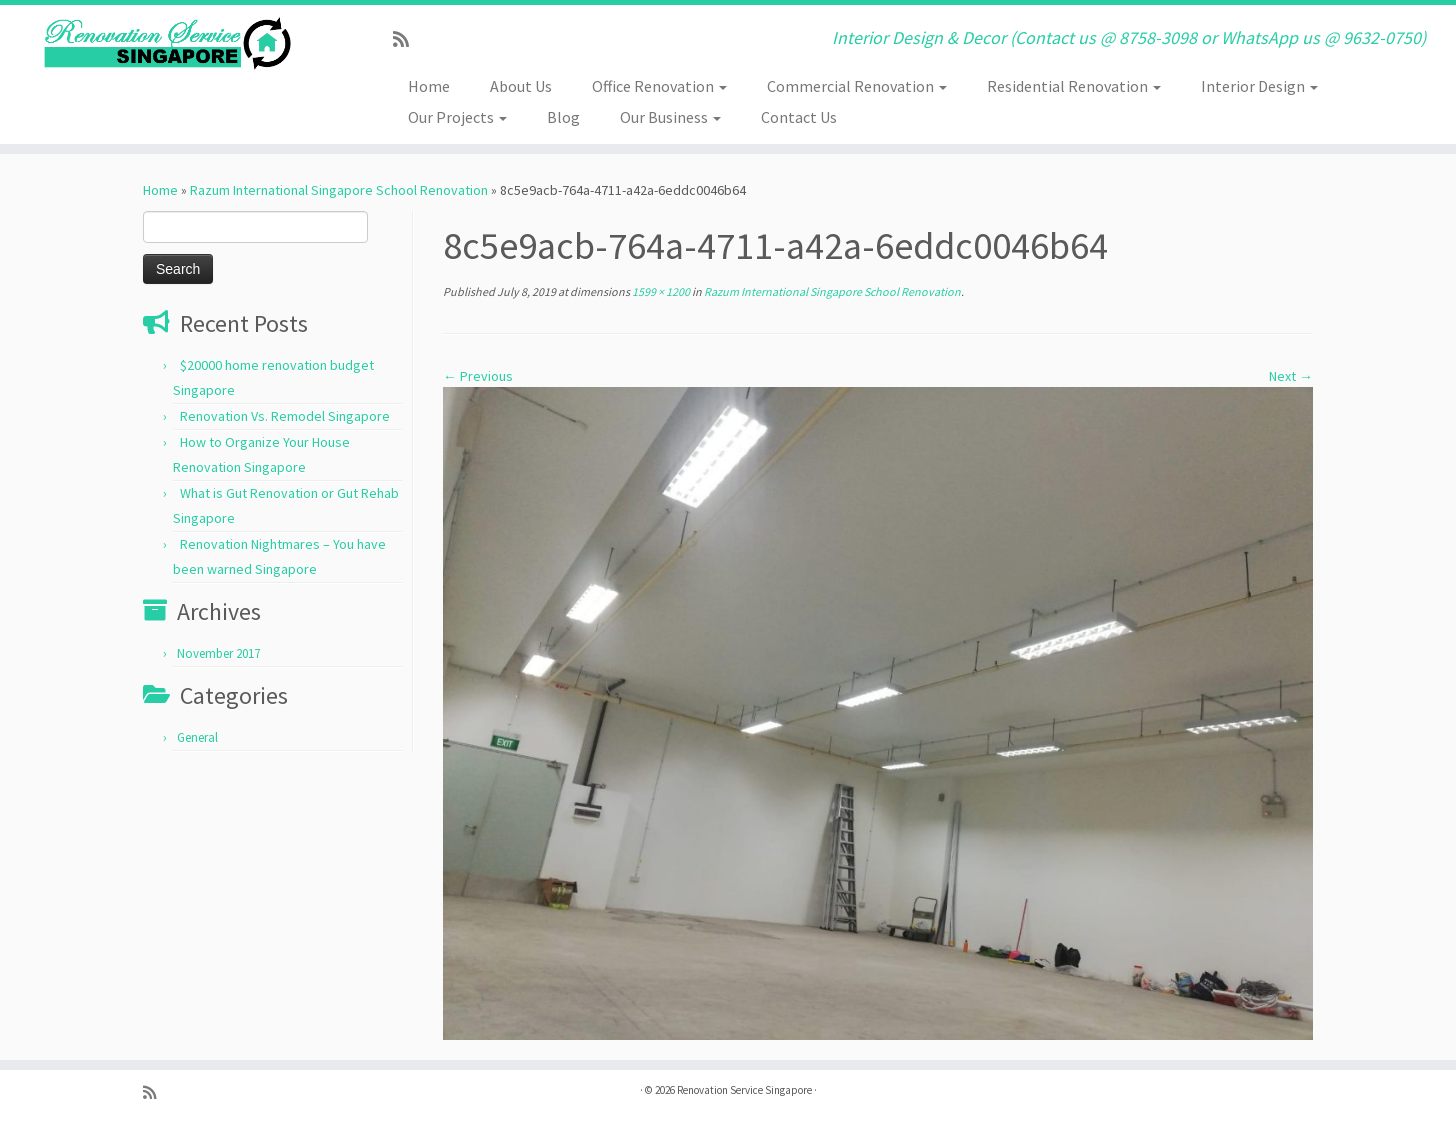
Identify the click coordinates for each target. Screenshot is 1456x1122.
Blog (563, 117)
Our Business (670, 117)
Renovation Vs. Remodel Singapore (285, 416)
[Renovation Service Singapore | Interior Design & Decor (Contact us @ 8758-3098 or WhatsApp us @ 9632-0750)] (168, 43)
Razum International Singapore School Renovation (339, 190)
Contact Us (799, 117)
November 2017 (218, 653)
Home (429, 86)
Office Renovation (659, 86)
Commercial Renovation (857, 86)
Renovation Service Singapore (744, 1090)
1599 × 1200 (660, 291)
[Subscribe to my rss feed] (407, 39)
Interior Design (1259, 86)
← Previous (478, 376)
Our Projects (457, 117)
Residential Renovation (1074, 86)
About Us (521, 86)
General (197, 737)
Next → (1291, 376)
